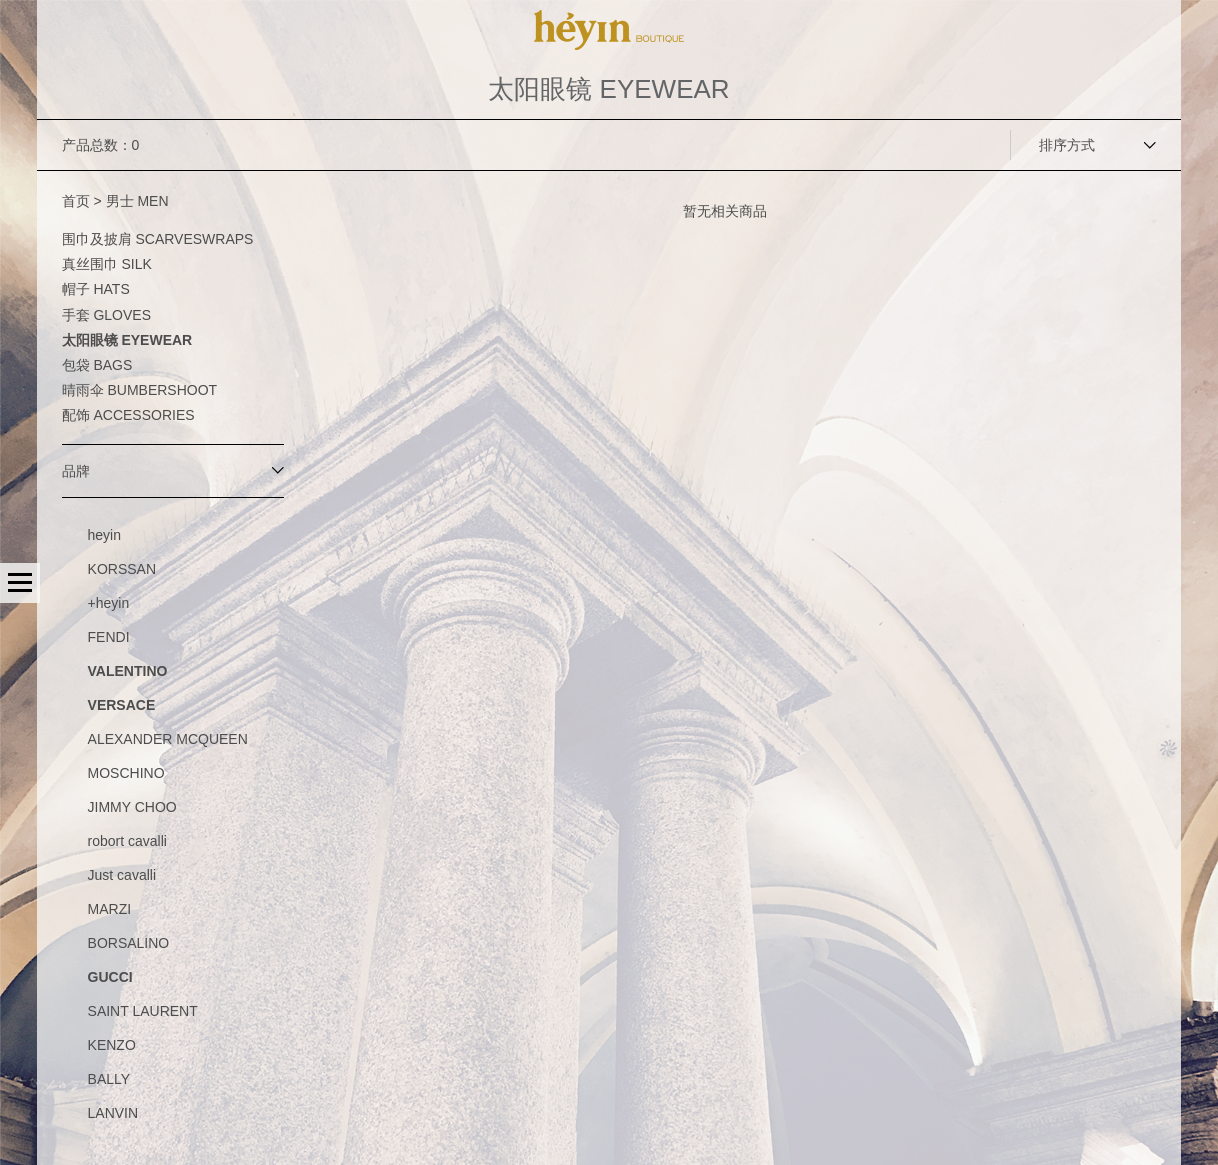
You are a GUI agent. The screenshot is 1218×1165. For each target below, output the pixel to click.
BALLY (109, 1079)
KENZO (112, 1045)
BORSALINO (129, 943)
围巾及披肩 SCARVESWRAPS (158, 239)
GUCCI (110, 977)
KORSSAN (122, 569)
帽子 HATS (96, 289)
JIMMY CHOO (132, 807)
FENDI (109, 637)
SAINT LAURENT (143, 1011)
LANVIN (113, 1113)
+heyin (109, 603)
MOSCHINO (126, 773)
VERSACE (122, 705)
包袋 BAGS (97, 365)
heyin (104, 535)
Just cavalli (122, 875)
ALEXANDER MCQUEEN (168, 739)
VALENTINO (128, 671)
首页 (76, 201)
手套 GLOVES (106, 315)
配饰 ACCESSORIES (128, 415)
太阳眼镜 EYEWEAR (127, 340)
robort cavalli (127, 841)
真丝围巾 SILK (107, 264)
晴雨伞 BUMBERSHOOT (140, 390)
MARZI (110, 909)
